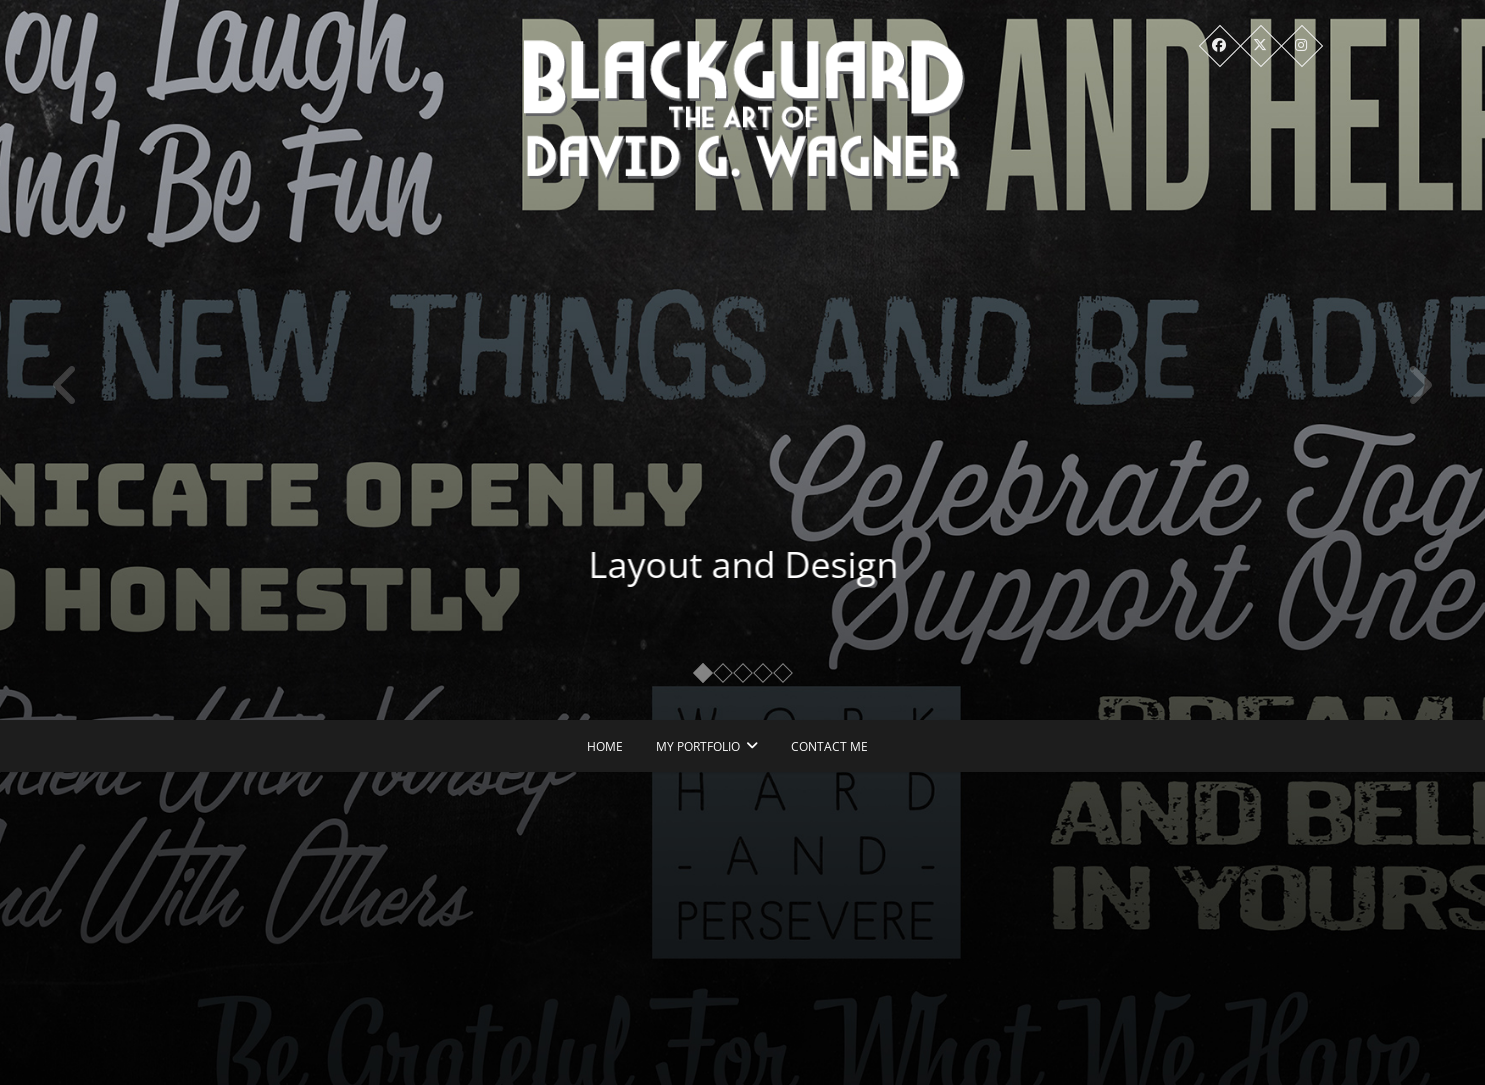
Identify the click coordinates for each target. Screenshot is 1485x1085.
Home (605, 746)
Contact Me (829, 746)
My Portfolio (698, 746)
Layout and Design (758, 564)
